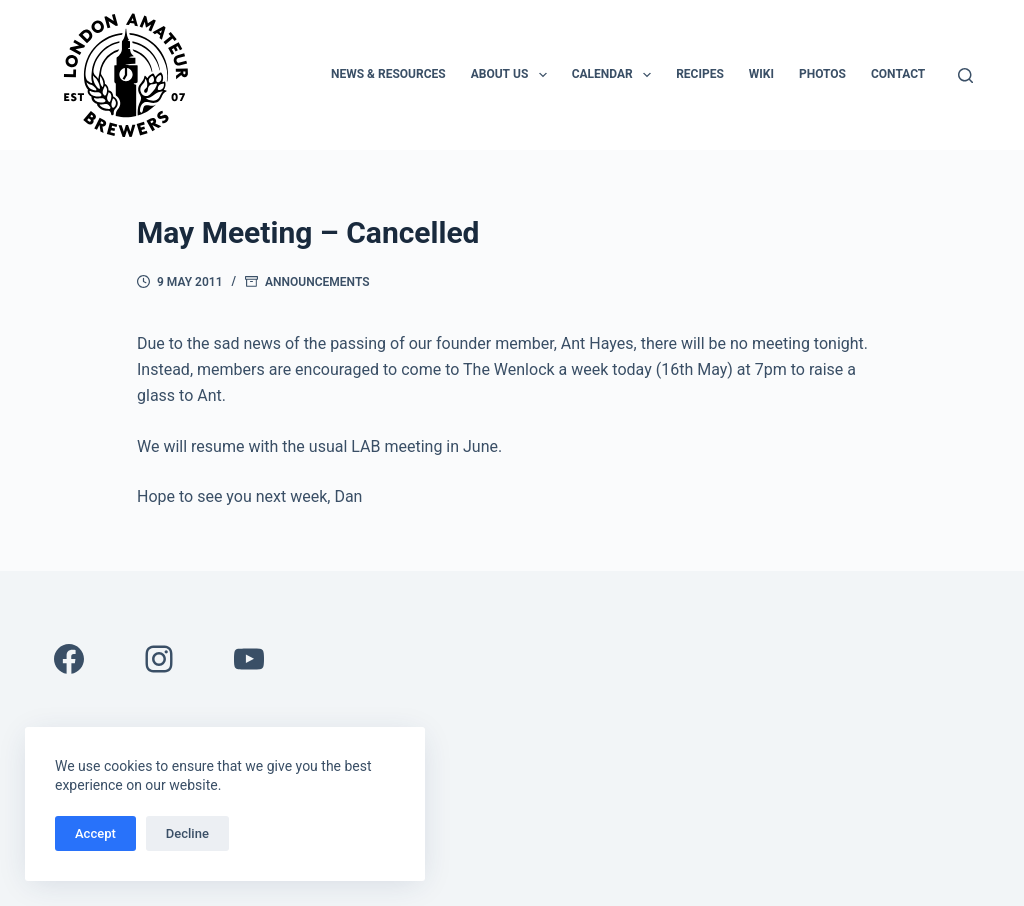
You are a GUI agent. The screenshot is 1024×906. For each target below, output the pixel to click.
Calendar (615, 75)
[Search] (965, 75)
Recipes (700, 74)
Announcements (317, 282)
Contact (898, 74)
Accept (95, 833)
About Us (513, 75)
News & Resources (388, 74)
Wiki (761, 74)
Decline (187, 833)
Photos (822, 74)
